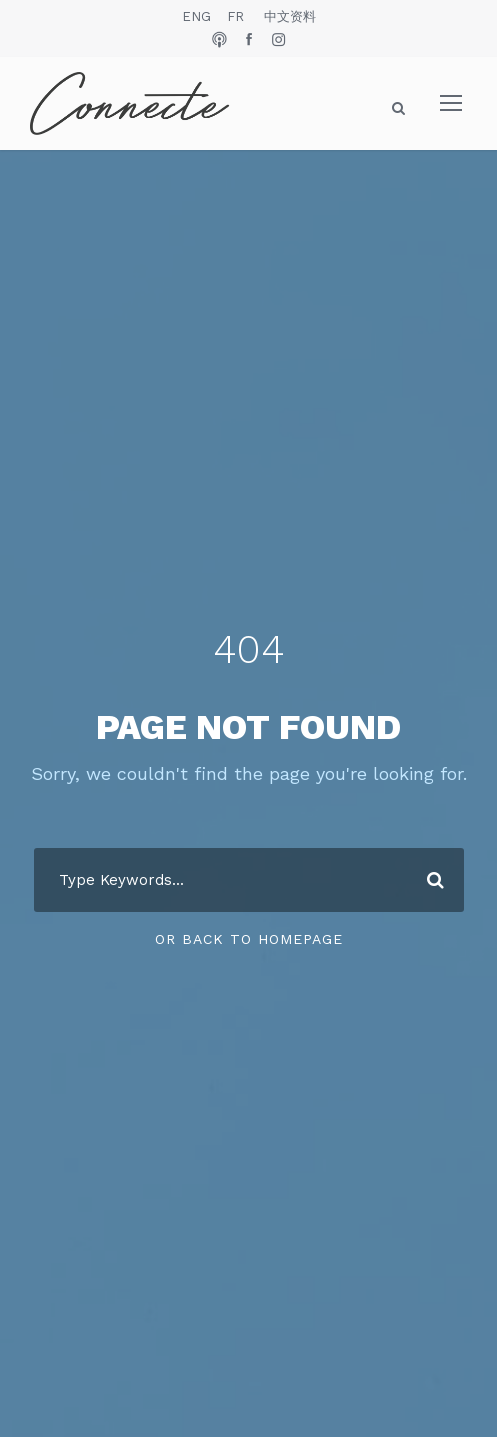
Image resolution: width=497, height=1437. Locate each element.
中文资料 (290, 16)
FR (235, 16)
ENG (196, 16)
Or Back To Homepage (249, 939)
